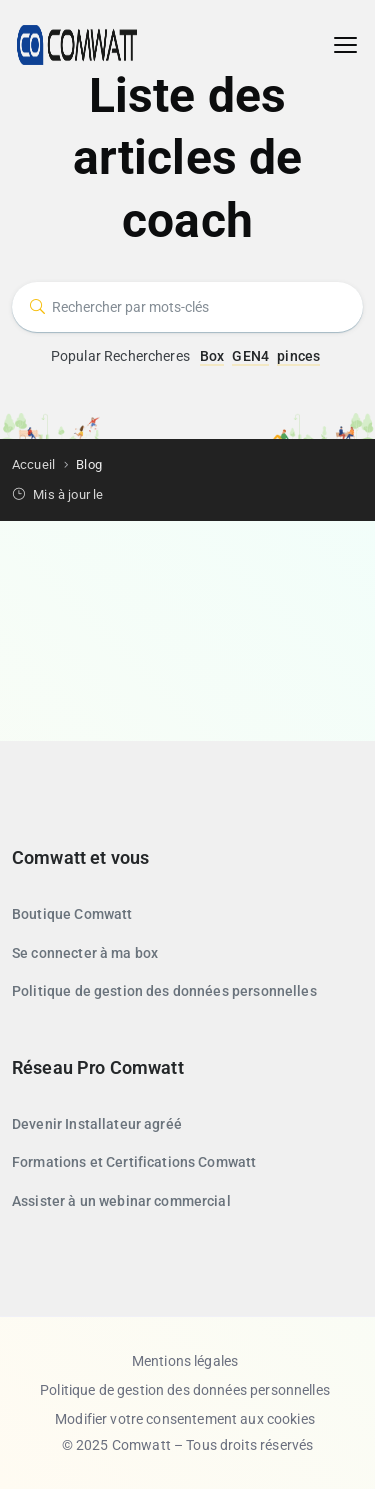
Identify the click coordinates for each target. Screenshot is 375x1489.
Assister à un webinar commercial (121, 1201)
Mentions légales (185, 1361)
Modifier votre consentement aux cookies (185, 1419)
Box (212, 356)
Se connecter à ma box (85, 953)
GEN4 (250, 356)
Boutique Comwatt (72, 914)
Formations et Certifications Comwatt (134, 1162)
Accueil (33, 464)
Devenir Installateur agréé (97, 1124)
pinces (298, 356)
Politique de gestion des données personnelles (164, 991)
